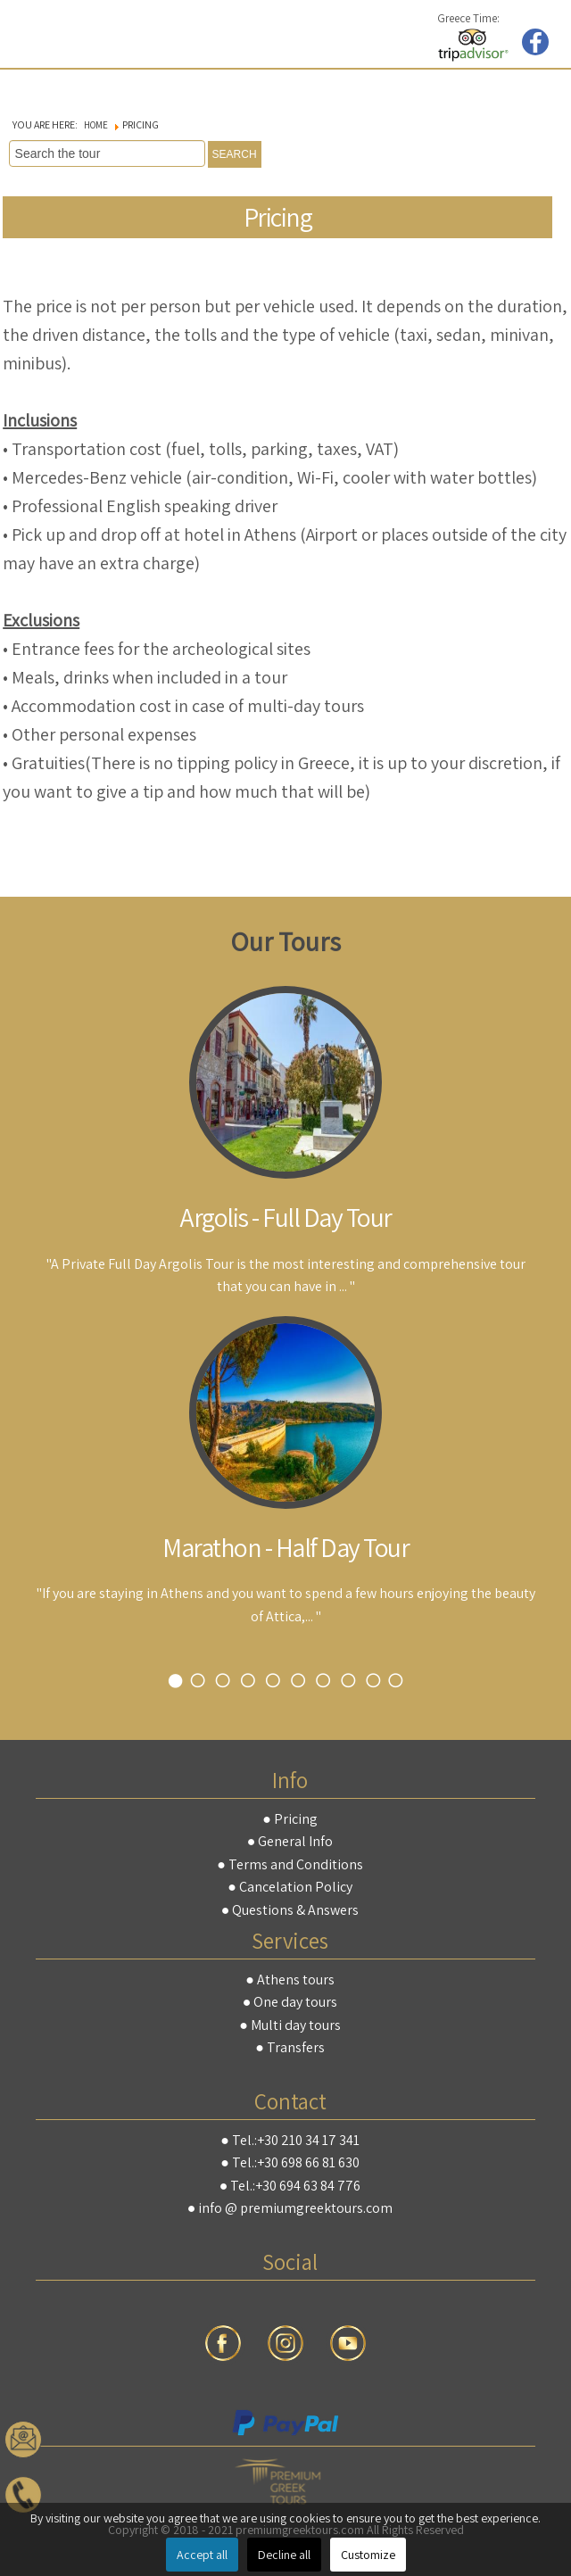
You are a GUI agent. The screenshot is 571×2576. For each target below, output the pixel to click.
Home (96, 125)
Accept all (202, 2555)
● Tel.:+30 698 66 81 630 (290, 2162)
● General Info (290, 1841)
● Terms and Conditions (290, 1864)
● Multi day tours (290, 2025)
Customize (368, 2555)
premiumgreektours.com (53, 32)
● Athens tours (290, 1979)
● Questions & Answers (290, 1910)
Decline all (284, 2555)
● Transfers (290, 2047)
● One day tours (290, 2001)
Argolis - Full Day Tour (285, 1217)
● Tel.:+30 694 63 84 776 (290, 2185)
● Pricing (290, 1819)
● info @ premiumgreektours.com (290, 2208)
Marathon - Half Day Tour (285, 1547)
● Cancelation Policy (290, 1886)
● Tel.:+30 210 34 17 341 (290, 2140)
